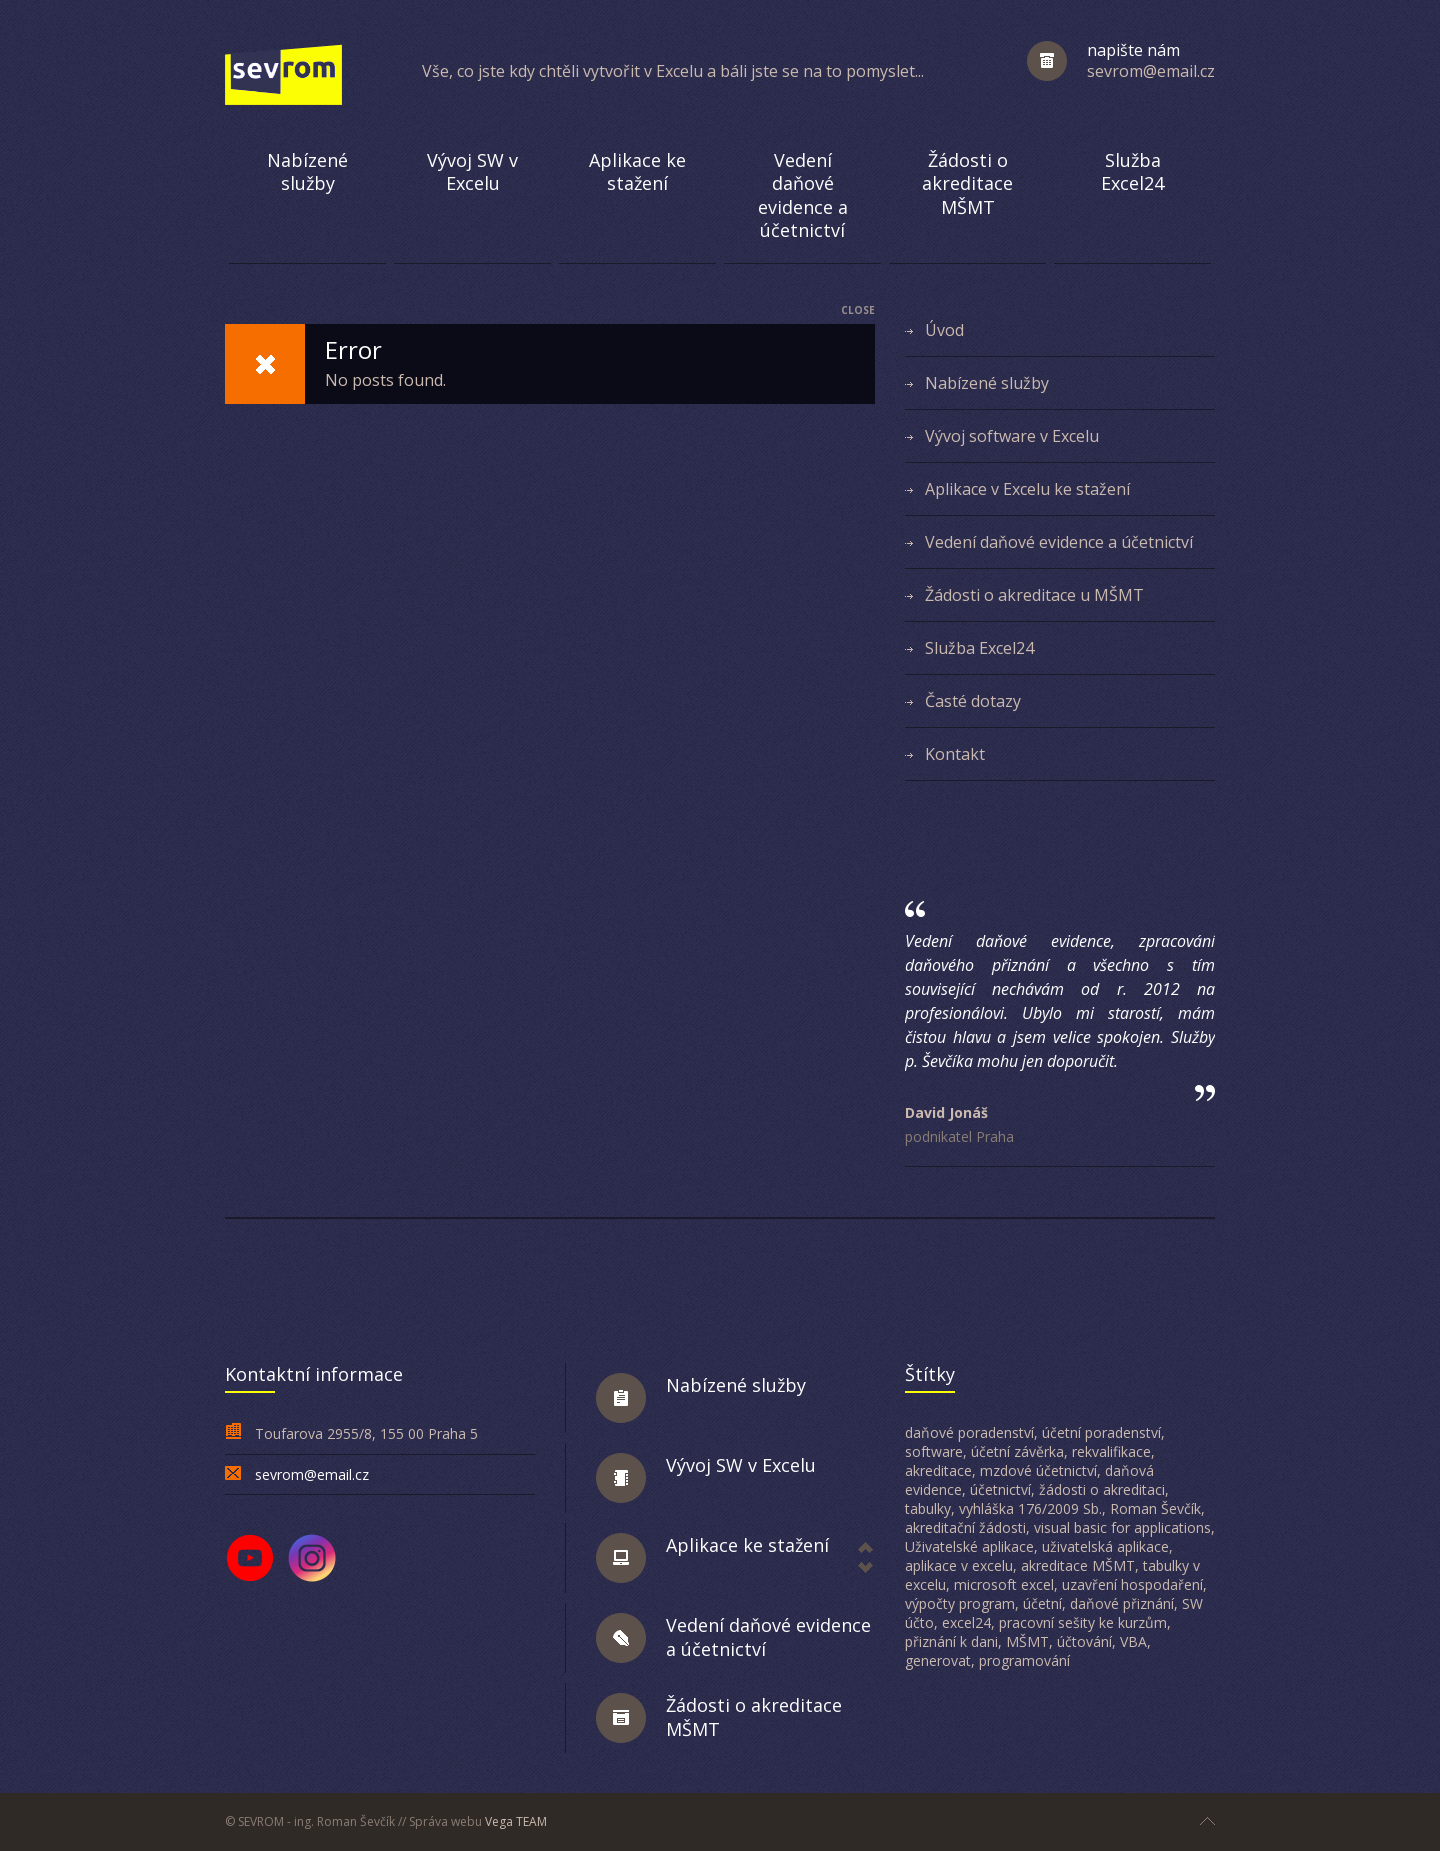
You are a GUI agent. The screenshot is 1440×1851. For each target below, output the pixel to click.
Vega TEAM (516, 1821)
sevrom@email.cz (312, 1474)
